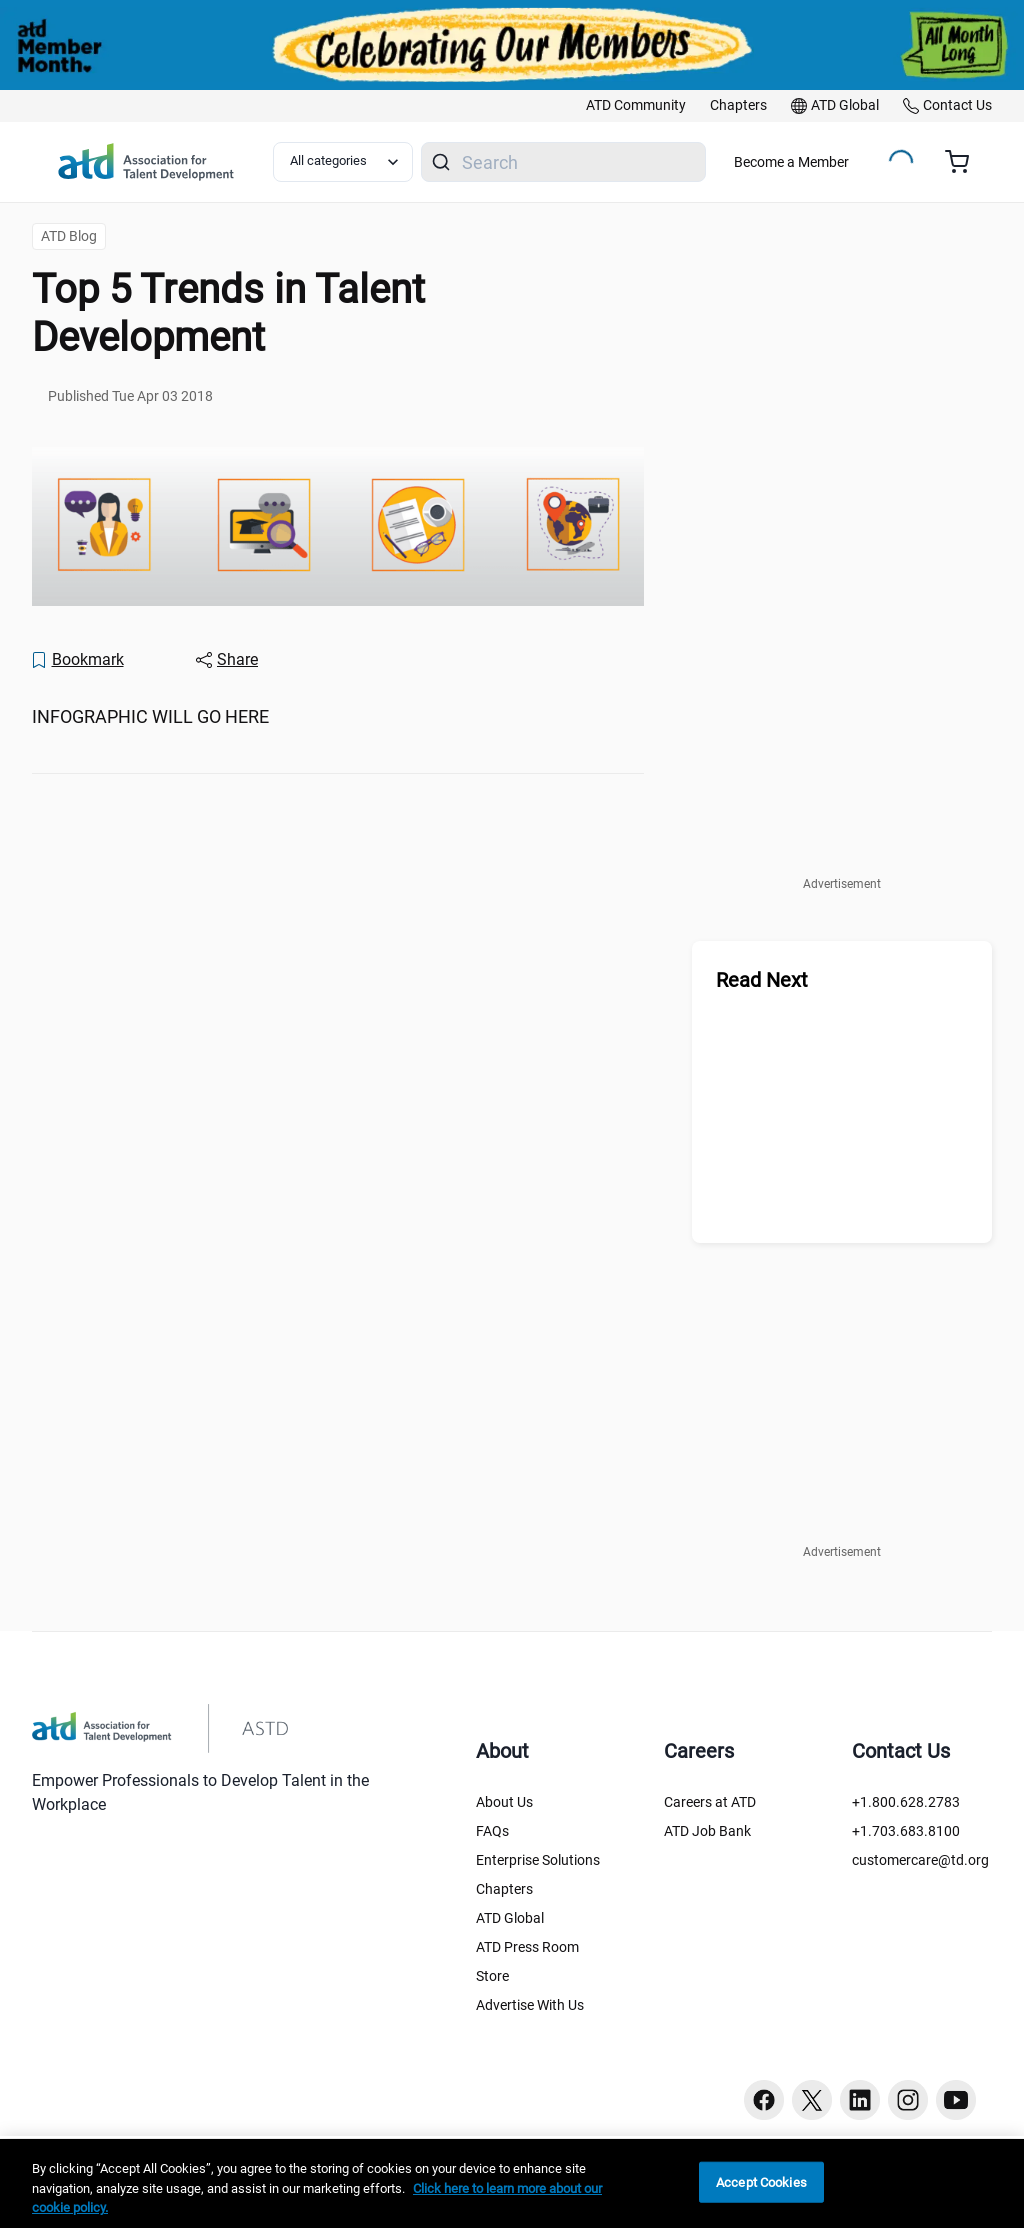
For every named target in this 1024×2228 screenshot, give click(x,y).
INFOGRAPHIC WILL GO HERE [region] (150, 716)
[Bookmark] (77, 660)
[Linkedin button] (860, 2100)
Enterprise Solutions (538, 1860)
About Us (504, 1802)
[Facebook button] (764, 2100)
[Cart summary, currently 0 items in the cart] (964, 162)
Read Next (762, 980)
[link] (636, 106)
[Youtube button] (956, 2100)
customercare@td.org (920, 1860)
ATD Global (510, 1918)
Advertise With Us (530, 2005)
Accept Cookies (761, 2181)
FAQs (492, 1831)
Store (492, 1976)
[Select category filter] (343, 162)
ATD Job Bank (707, 1831)
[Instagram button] (908, 2100)
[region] (512, 2183)
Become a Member (791, 162)
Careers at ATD (710, 1802)
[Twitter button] (812, 2100)
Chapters (504, 1889)
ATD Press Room (527, 1947)
